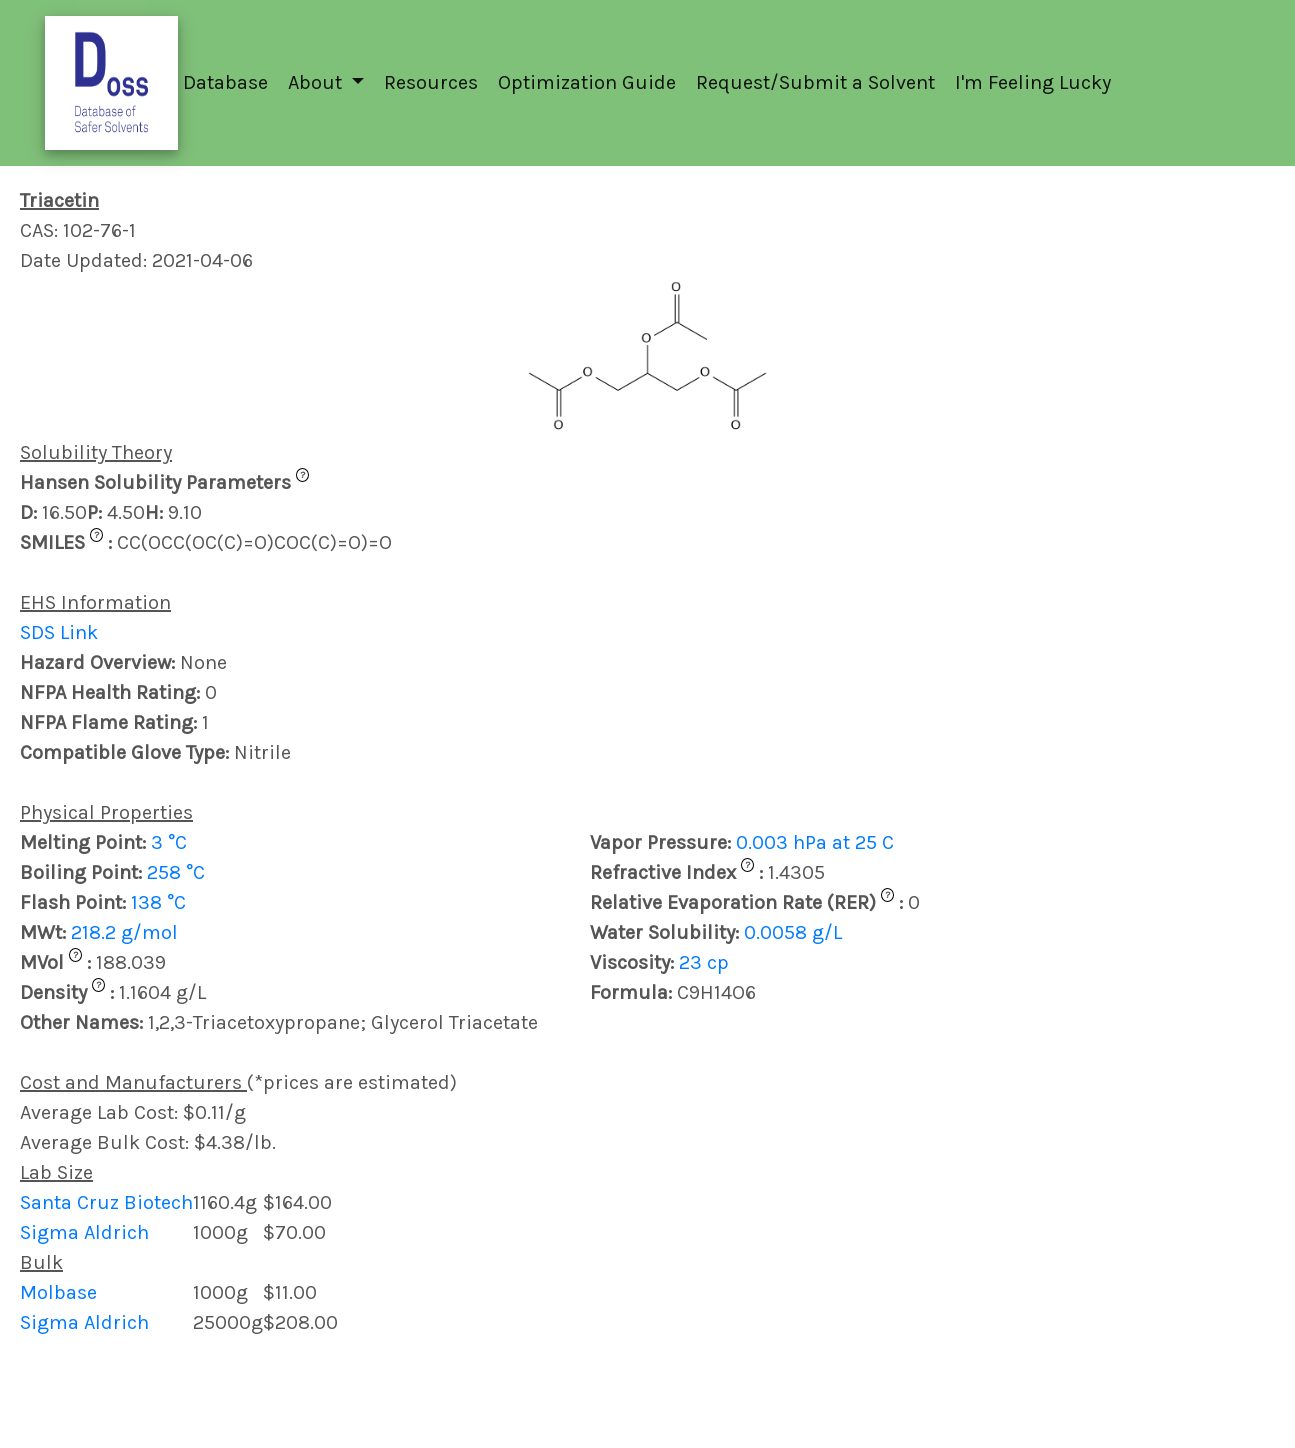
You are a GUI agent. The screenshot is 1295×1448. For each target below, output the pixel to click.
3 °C (169, 842)
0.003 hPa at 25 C (815, 842)
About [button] (317, 82)
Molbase (58, 1292)
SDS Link (59, 632)
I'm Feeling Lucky (1033, 82)
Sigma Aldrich (84, 1232)
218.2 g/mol (124, 932)
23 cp (704, 962)
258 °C (176, 872)
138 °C (158, 902)
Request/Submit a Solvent (815, 82)
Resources (431, 82)
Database (225, 82)
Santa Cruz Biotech (106, 1202)
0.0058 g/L (793, 932)
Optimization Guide (587, 82)
